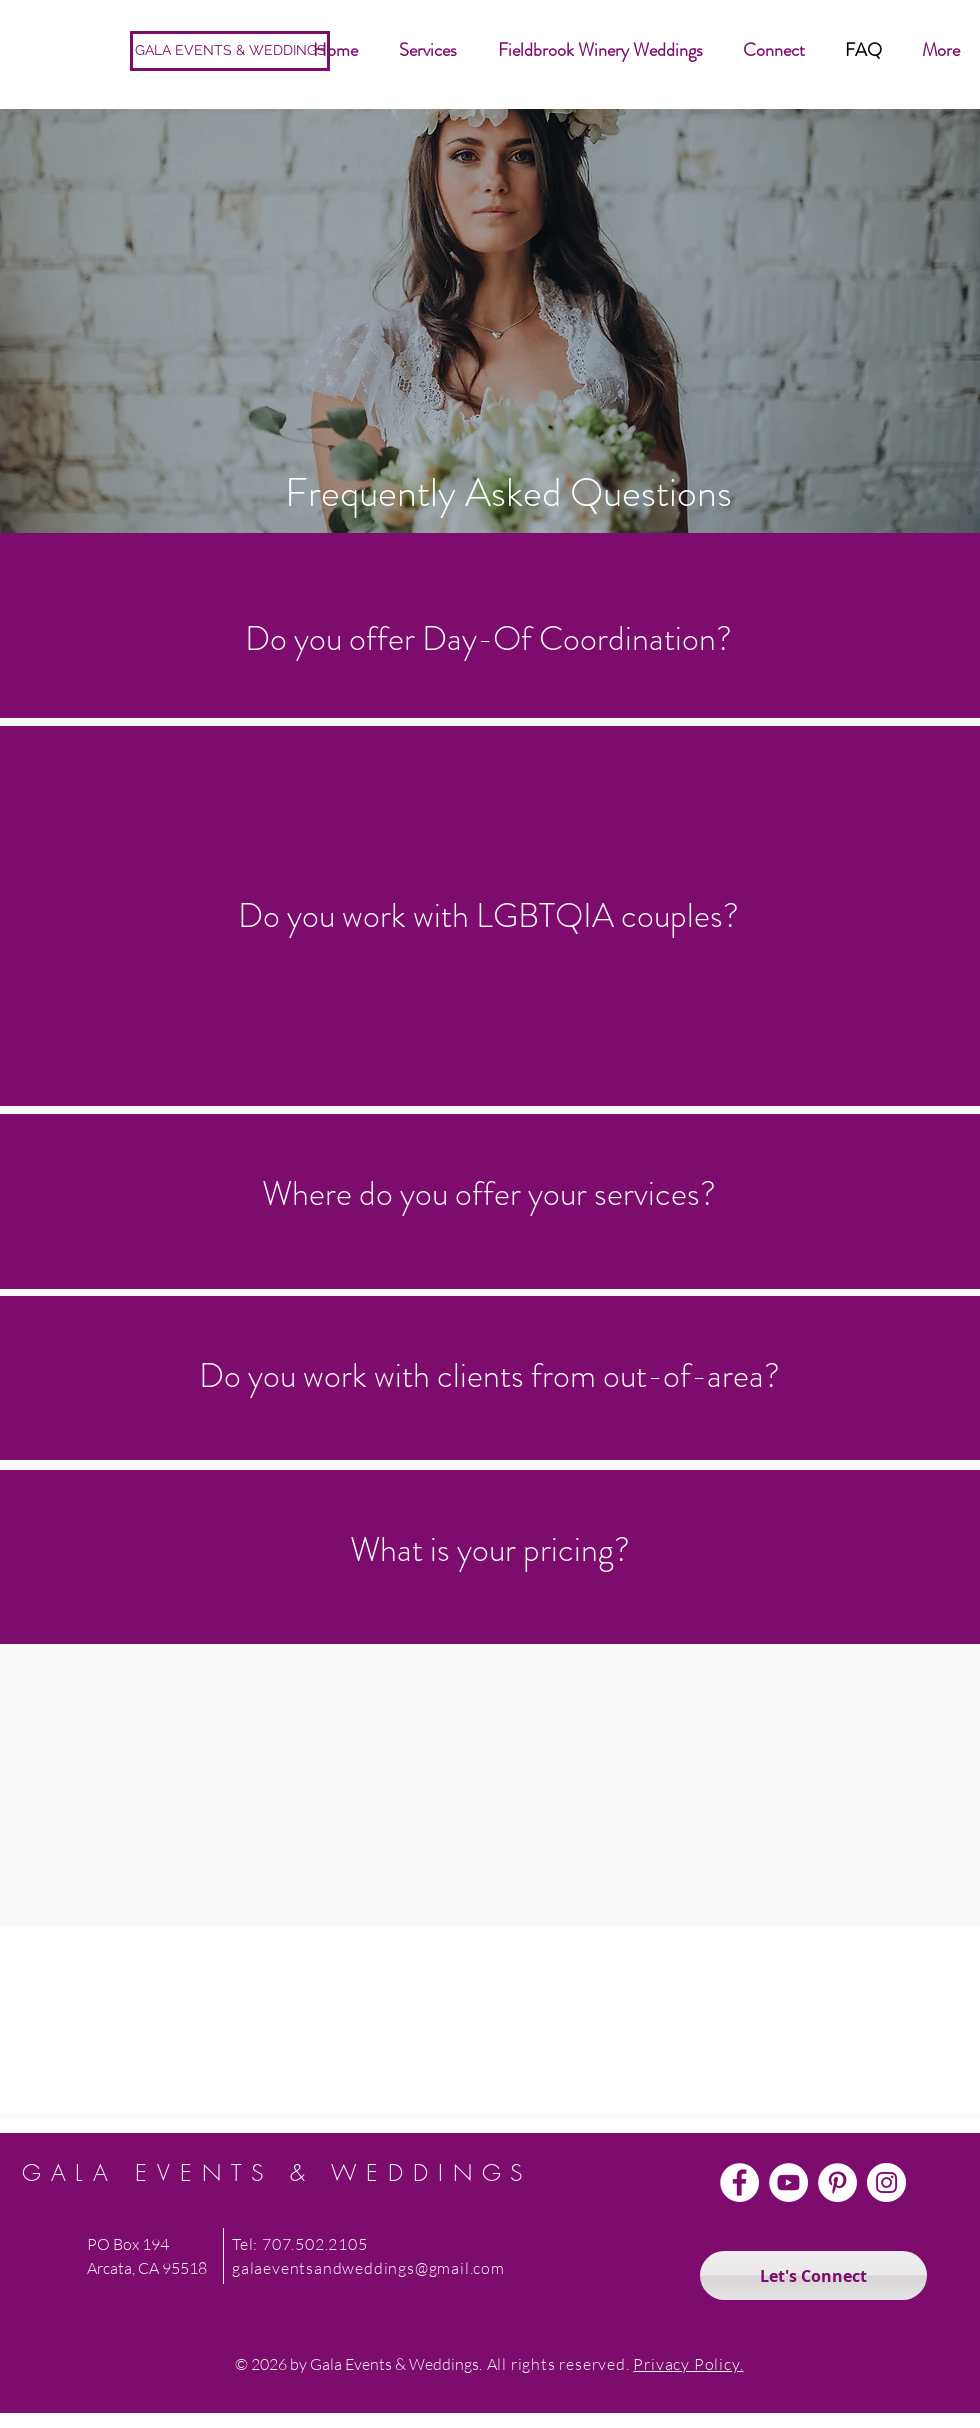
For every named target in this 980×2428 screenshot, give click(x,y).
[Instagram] (886, 2182)
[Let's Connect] (813, 2275)
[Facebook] (739, 2182)
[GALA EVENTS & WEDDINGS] (230, 51)
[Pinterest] (837, 2182)
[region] (490, 343)
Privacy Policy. (688, 2364)
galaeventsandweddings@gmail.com (368, 2268)
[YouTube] (788, 2182)
